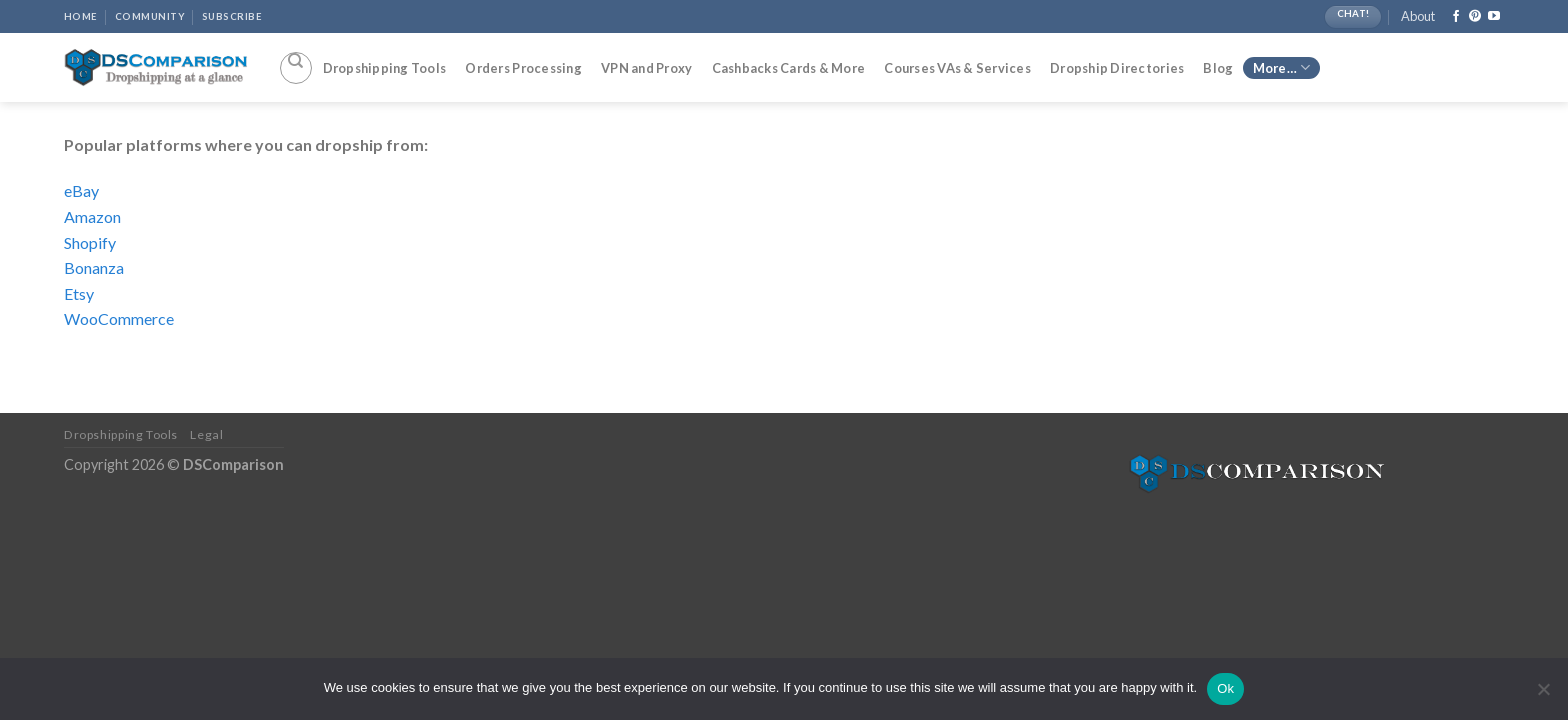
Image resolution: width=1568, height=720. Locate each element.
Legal (206, 434)
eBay (81, 190)
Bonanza (94, 267)
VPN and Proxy (646, 68)
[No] (1543, 695)
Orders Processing (523, 68)
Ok (1225, 688)
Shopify (90, 242)
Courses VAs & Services (957, 68)
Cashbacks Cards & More (789, 68)
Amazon (92, 216)
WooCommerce (119, 318)
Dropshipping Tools (385, 68)
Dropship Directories (1117, 68)
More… (1282, 67)
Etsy (79, 293)
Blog (1218, 68)
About (1418, 16)
